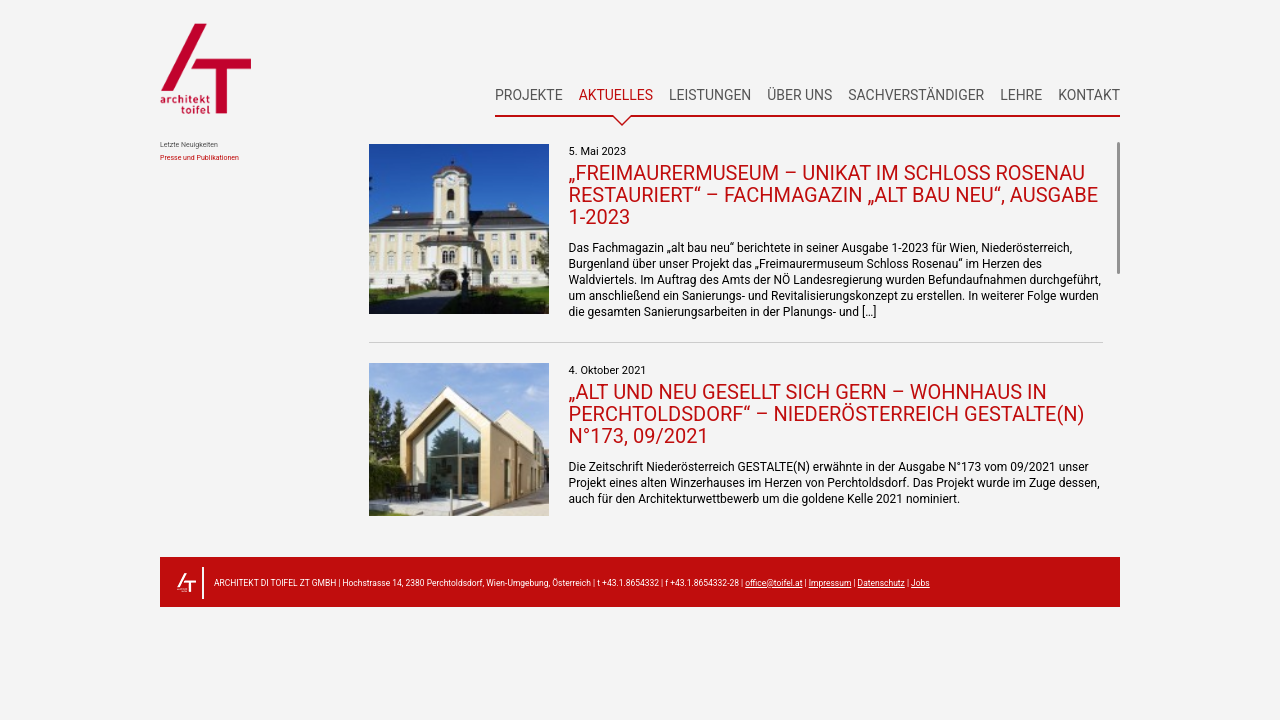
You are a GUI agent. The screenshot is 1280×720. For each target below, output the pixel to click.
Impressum (830, 583)
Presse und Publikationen (199, 158)
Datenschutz (881, 583)
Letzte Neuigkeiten (189, 145)
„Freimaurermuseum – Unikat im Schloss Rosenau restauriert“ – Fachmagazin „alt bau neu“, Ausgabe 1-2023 (833, 195)
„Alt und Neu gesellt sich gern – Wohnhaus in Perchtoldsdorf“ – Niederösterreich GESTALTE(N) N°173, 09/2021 (827, 414)
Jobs (920, 583)
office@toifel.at (773, 583)
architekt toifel (205, 68)
